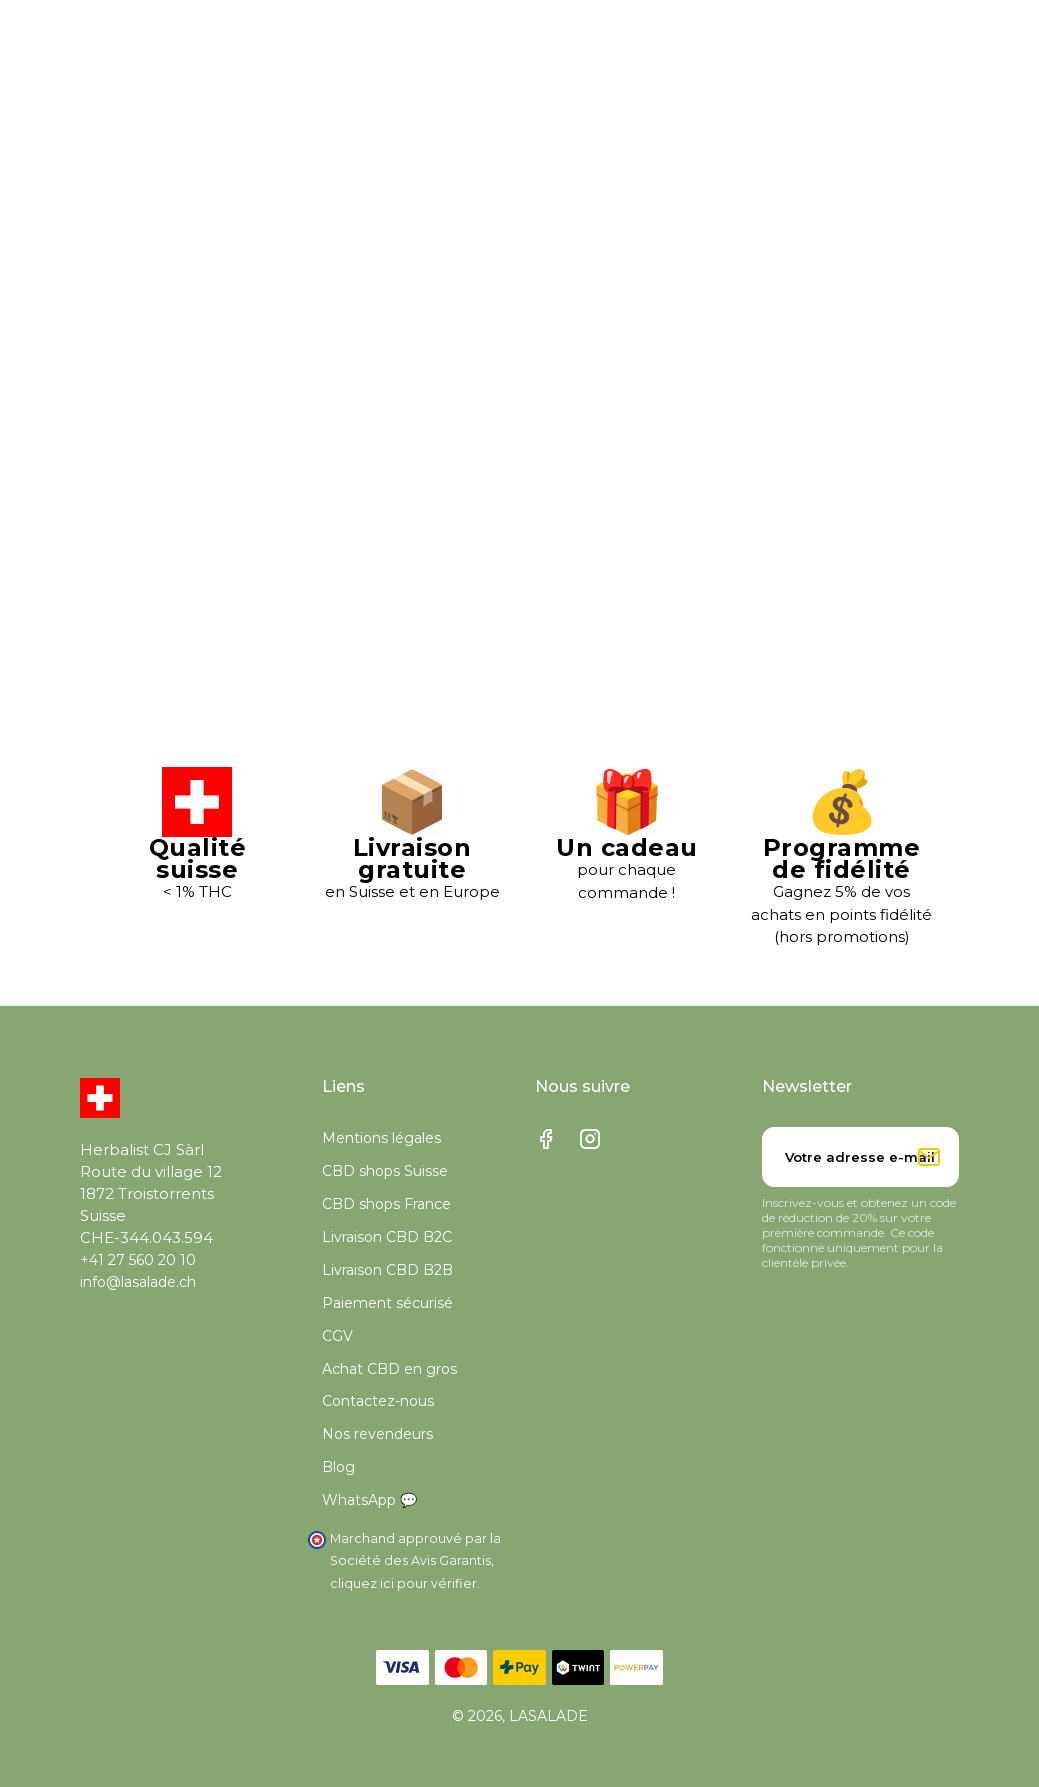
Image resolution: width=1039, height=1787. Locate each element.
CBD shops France (386, 1204)
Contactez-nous (378, 1402)
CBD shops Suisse (385, 1172)
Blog (338, 1468)
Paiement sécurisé (387, 1303)
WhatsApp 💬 (369, 1501)
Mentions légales (381, 1139)
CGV (337, 1336)
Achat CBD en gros (389, 1369)
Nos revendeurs (377, 1435)
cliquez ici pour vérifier (403, 1583)
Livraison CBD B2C (387, 1237)
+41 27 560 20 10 (138, 1261)
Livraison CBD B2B (387, 1270)
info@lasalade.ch (138, 1283)
